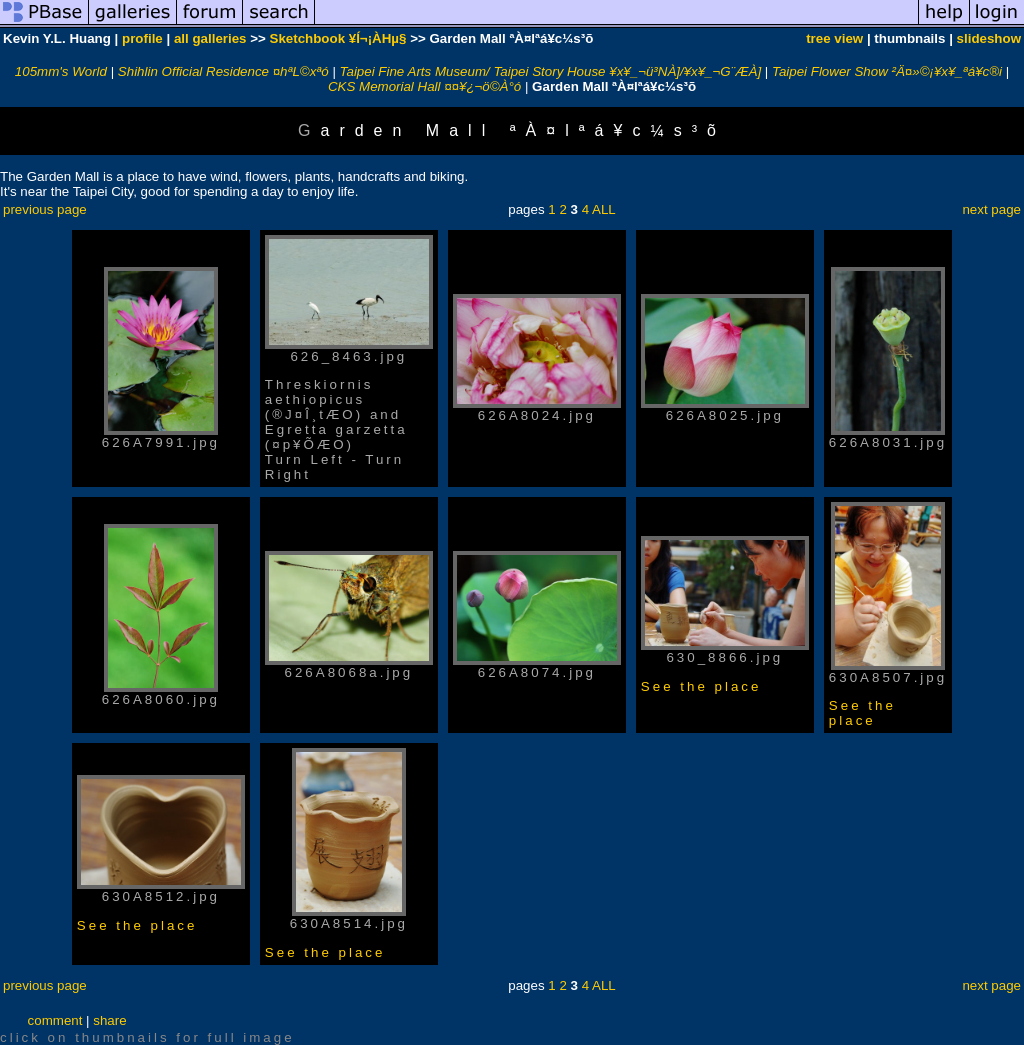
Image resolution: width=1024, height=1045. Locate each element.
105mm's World (61, 71)
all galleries (210, 38)
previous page (45, 209)
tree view (834, 38)
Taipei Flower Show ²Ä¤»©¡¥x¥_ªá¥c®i (887, 71)
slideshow (989, 38)
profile (142, 38)
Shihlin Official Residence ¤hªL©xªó (223, 71)
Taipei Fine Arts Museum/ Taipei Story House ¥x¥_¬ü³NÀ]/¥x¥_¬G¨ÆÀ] (551, 71)
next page (991, 209)
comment (55, 1020)
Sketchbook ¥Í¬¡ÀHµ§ (338, 38)
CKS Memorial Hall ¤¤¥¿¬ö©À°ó (424, 86)
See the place (701, 686)
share (109, 1020)
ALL (604, 209)
